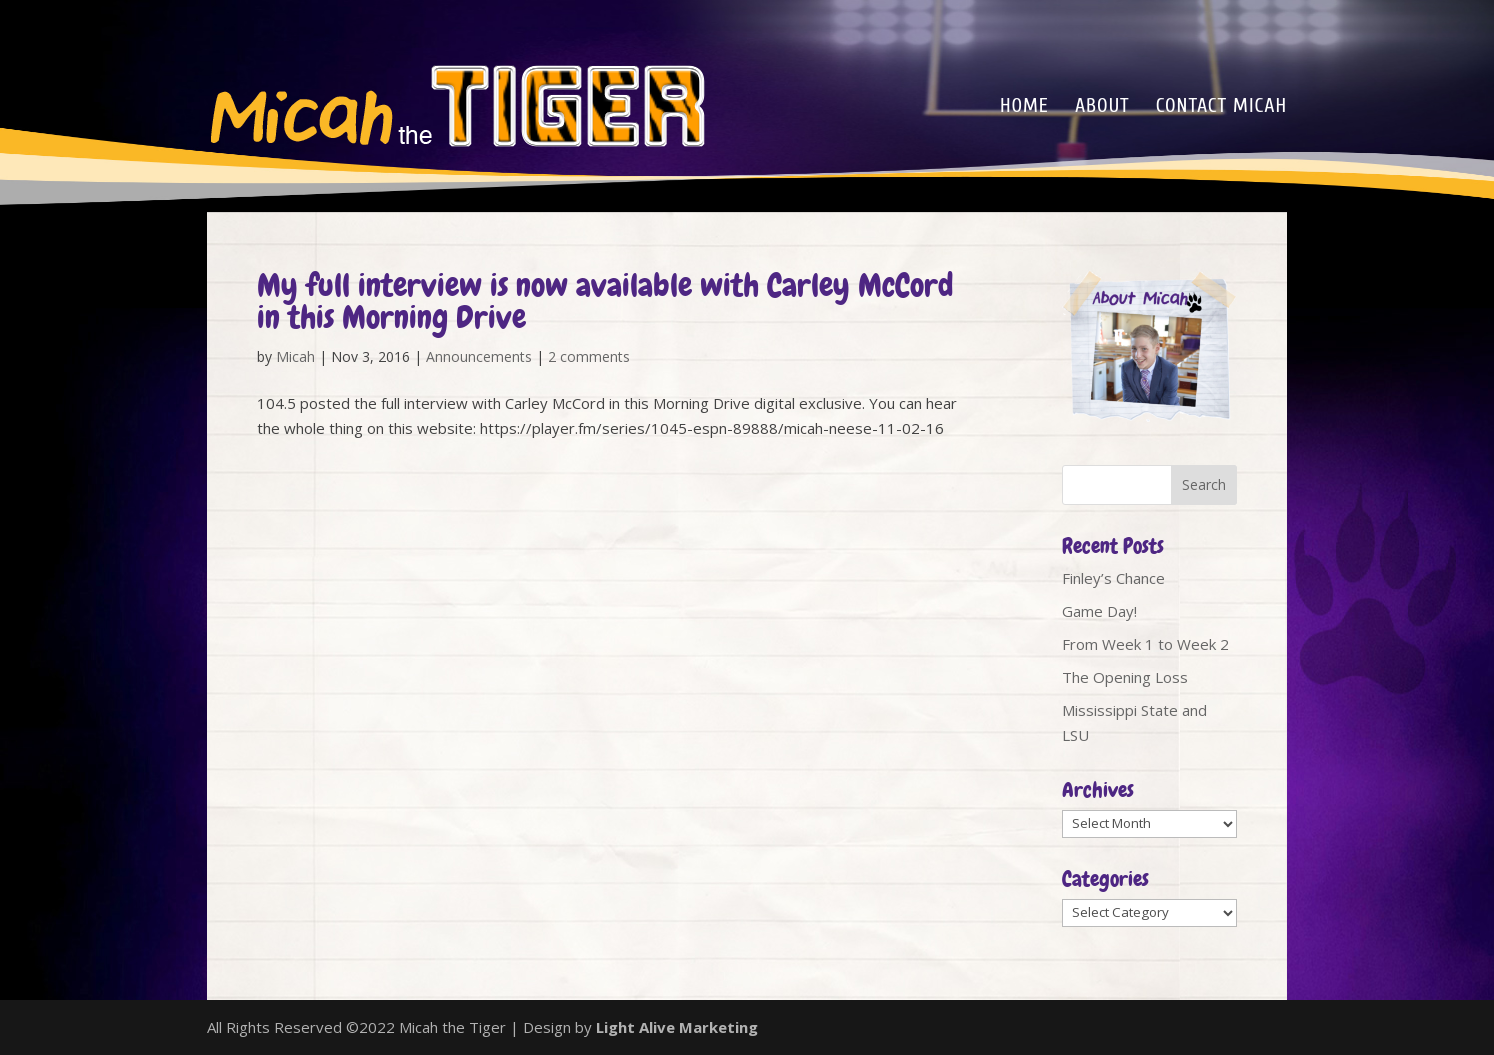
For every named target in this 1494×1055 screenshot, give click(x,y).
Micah (295, 356)
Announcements (479, 356)
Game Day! (1099, 611)
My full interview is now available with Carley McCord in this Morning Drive (605, 301)
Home (1024, 108)
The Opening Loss (1125, 677)
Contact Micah (1221, 108)
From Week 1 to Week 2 (1145, 644)
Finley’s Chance (1113, 578)
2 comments (589, 356)
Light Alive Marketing (677, 1027)
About (1102, 108)
